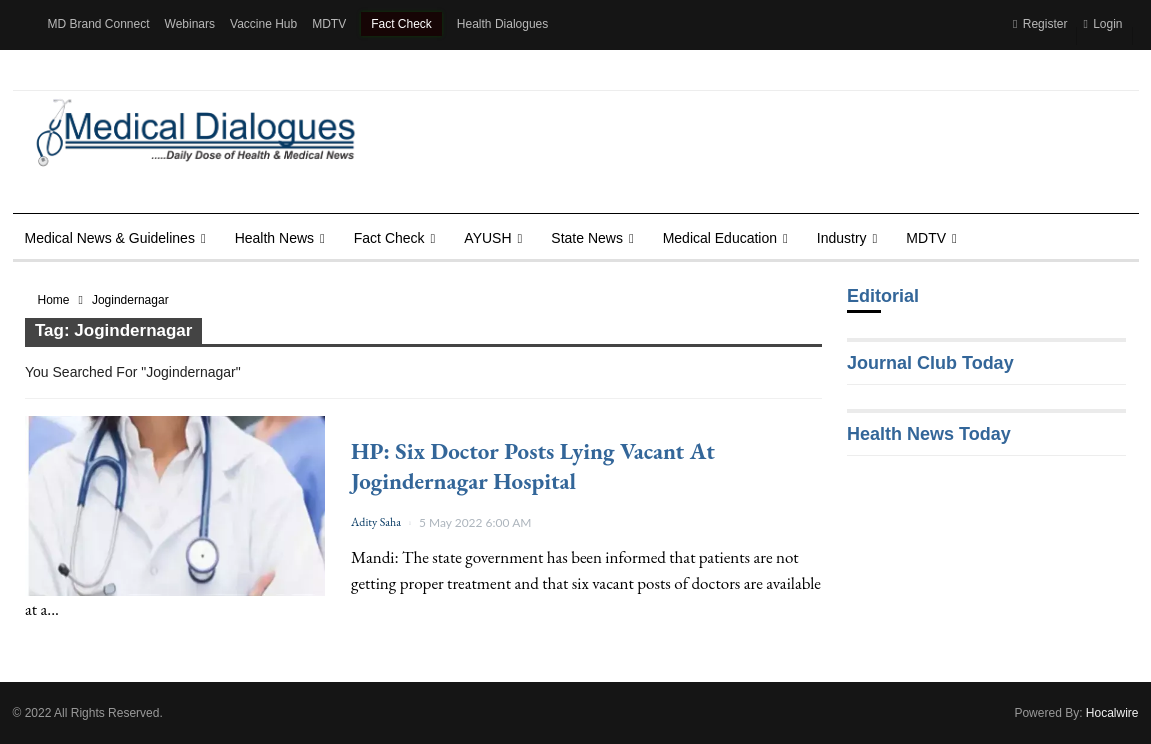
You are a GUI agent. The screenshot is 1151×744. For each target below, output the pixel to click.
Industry (842, 238)
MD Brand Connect (99, 24)
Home (54, 300)
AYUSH (487, 238)
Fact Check (401, 24)
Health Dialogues (502, 24)
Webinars (190, 24)
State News (587, 238)
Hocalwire (1112, 713)
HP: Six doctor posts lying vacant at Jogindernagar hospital (533, 466)
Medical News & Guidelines (110, 238)
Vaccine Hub (263, 24)
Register (1040, 24)
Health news (274, 238)
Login (1102, 24)
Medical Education (720, 238)
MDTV (329, 24)
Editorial (883, 296)
